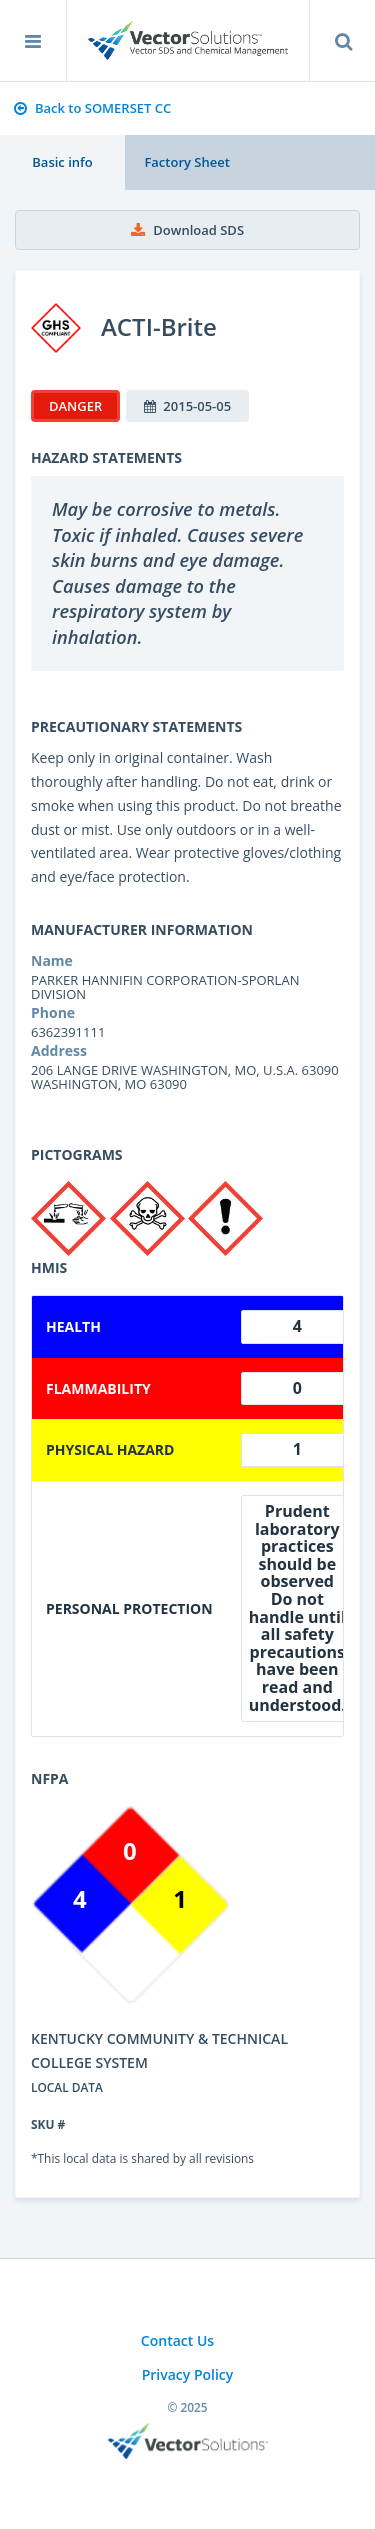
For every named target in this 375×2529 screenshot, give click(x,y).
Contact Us (177, 2340)
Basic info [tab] (62, 162)
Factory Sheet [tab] (186, 162)
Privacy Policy (188, 2374)
